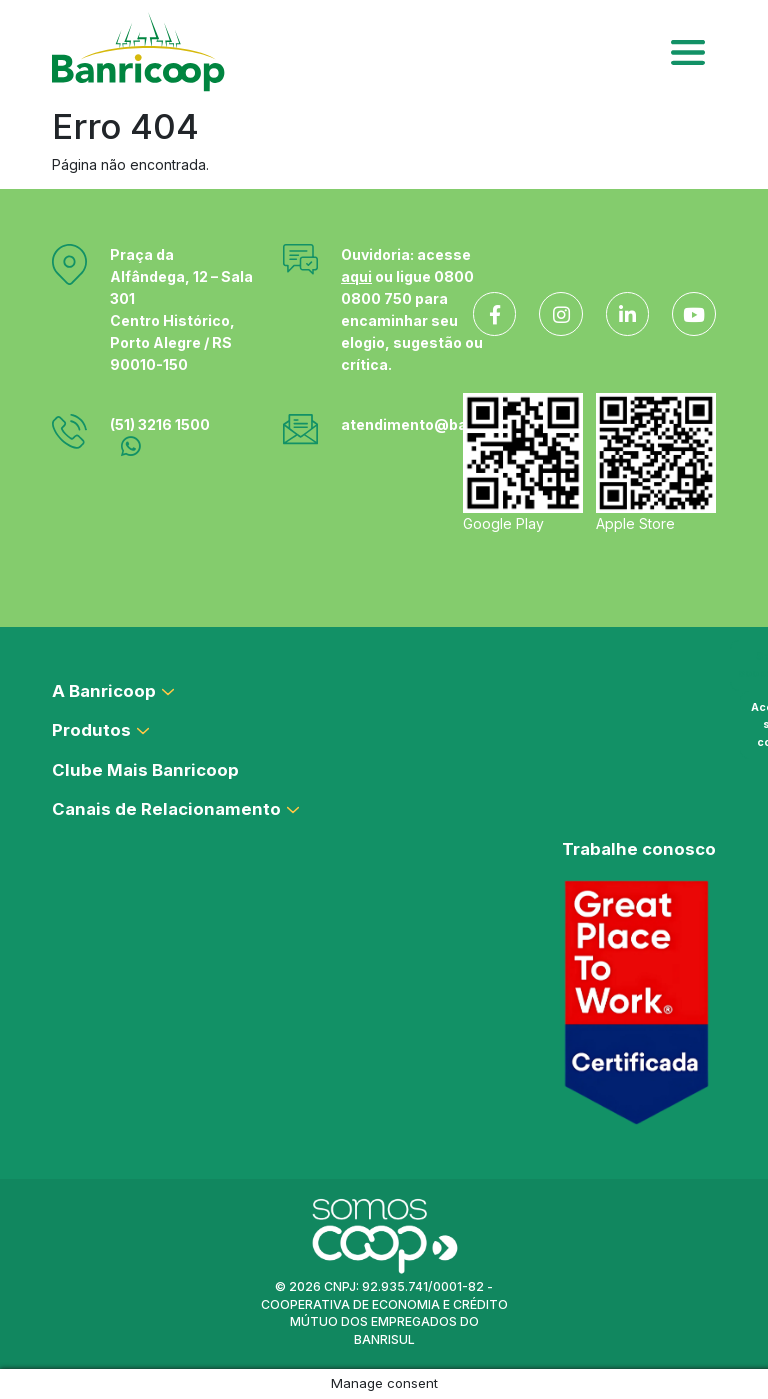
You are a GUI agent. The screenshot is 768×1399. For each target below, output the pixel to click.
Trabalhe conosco (639, 849)
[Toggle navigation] (688, 52)
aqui (356, 276)
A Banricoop (104, 691)
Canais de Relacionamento (166, 809)
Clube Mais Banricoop (145, 770)
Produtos (91, 730)
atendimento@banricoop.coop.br (461, 424)
